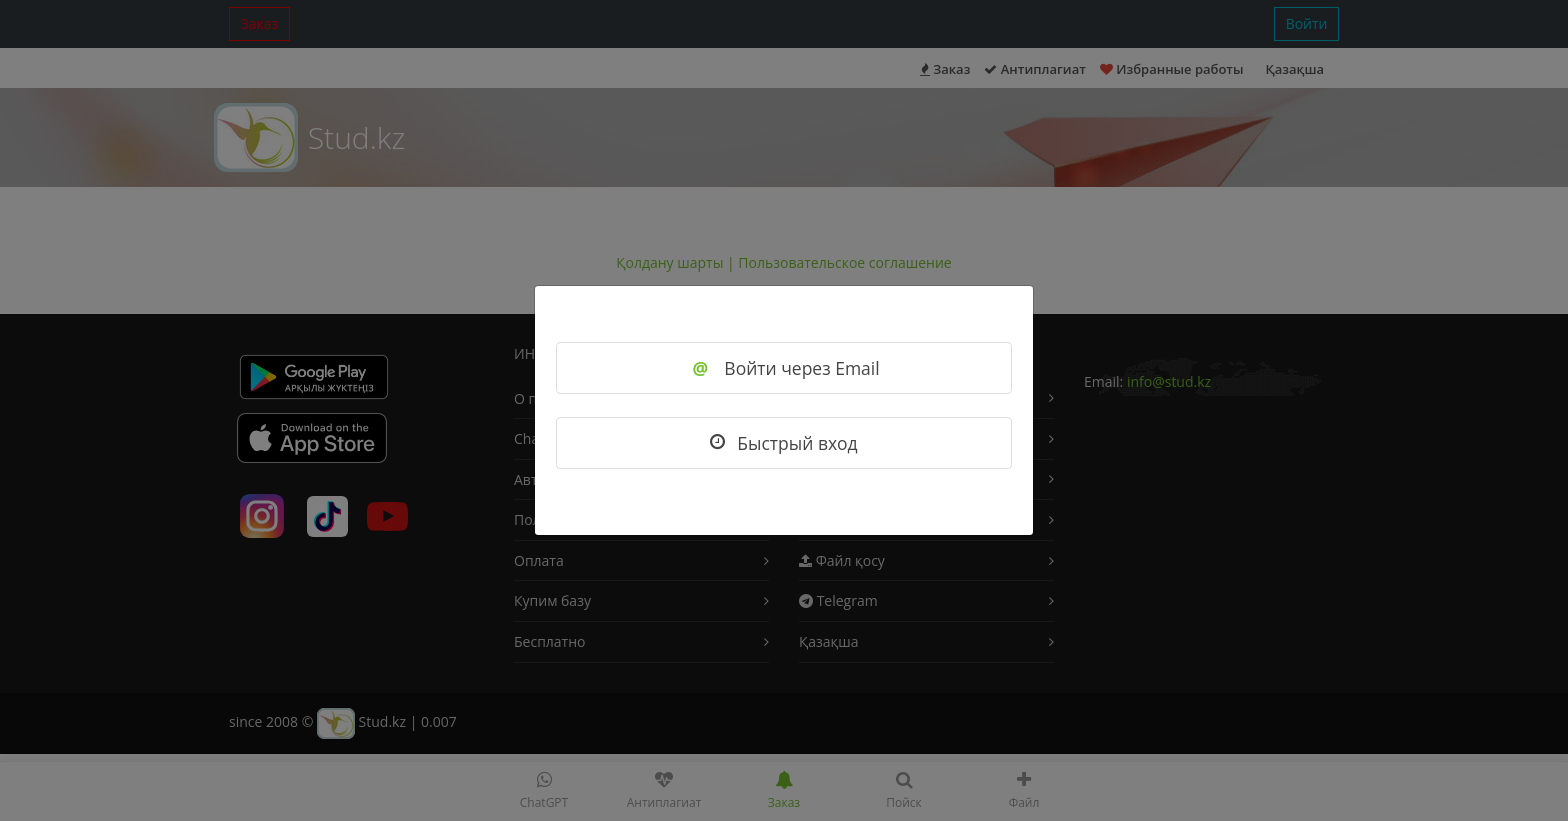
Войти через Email (783, 368)
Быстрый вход (783, 443)
